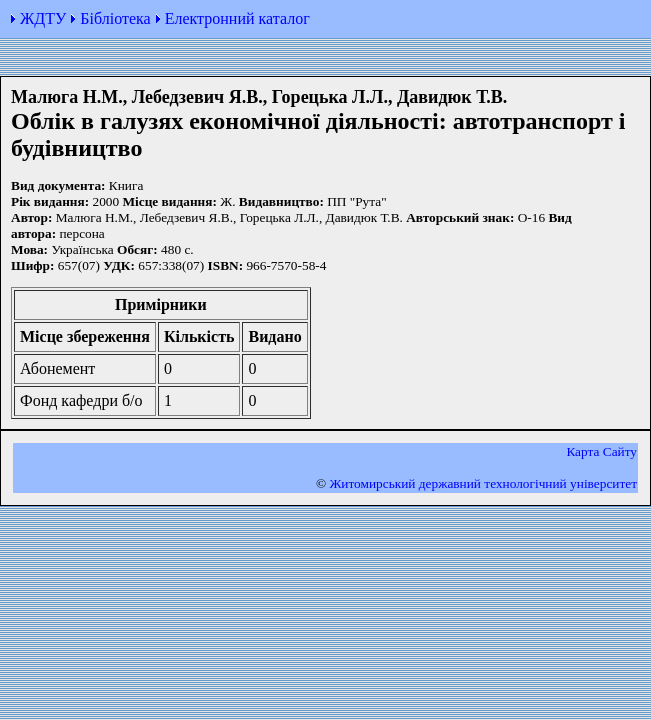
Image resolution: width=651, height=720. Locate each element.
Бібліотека (115, 18)
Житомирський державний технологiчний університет (483, 483)
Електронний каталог (237, 18)
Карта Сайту (601, 451)
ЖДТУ (43, 18)
